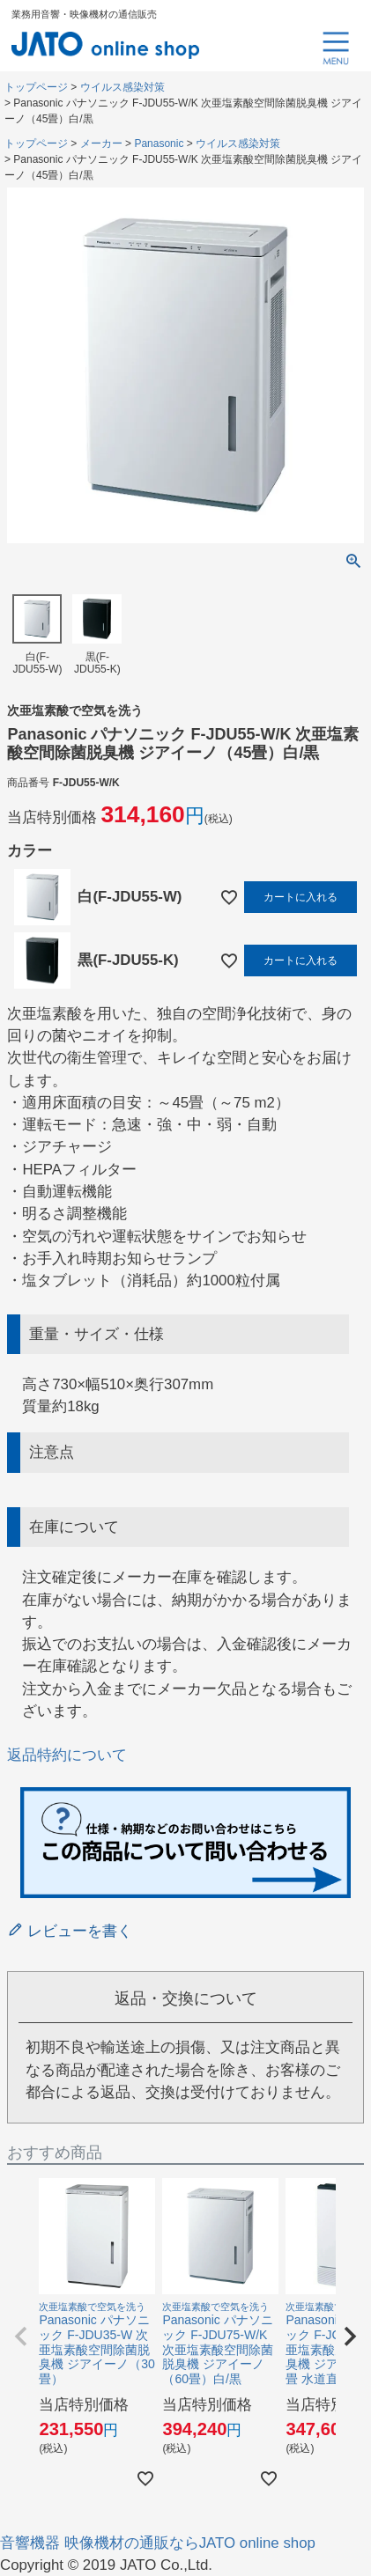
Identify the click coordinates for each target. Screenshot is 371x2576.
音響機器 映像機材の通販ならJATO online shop (157, 2543)
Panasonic (158, 143)
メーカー (101, 143)
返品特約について (67, 1755)
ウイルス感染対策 (122, 87)
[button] (21, 2336)
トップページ (36, 87)
